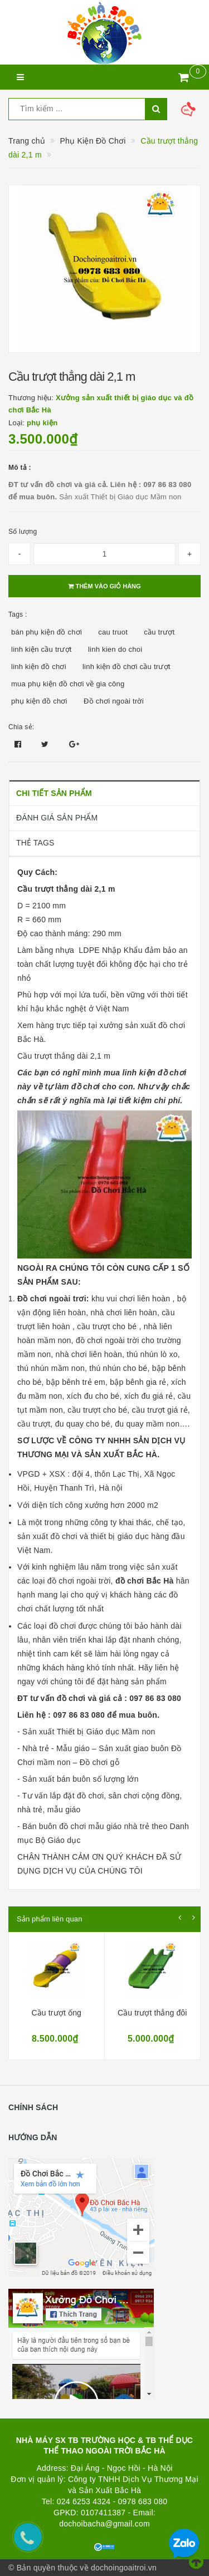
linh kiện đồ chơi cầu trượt (126, 666)
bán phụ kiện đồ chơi (46, 632)
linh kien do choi (115, 649)
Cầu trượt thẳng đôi (152, 2012)
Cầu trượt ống (56, 2012)
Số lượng (22, 531)
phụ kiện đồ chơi (39, 701)
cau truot (113, 632)
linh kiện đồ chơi (38, 666)
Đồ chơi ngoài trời (114, 701)
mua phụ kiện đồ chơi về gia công (68, 684)
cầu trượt (159, 632)
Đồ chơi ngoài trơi (51, 1298)
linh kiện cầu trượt (41, 649)
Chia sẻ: (21, 727)
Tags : (17, 614)
